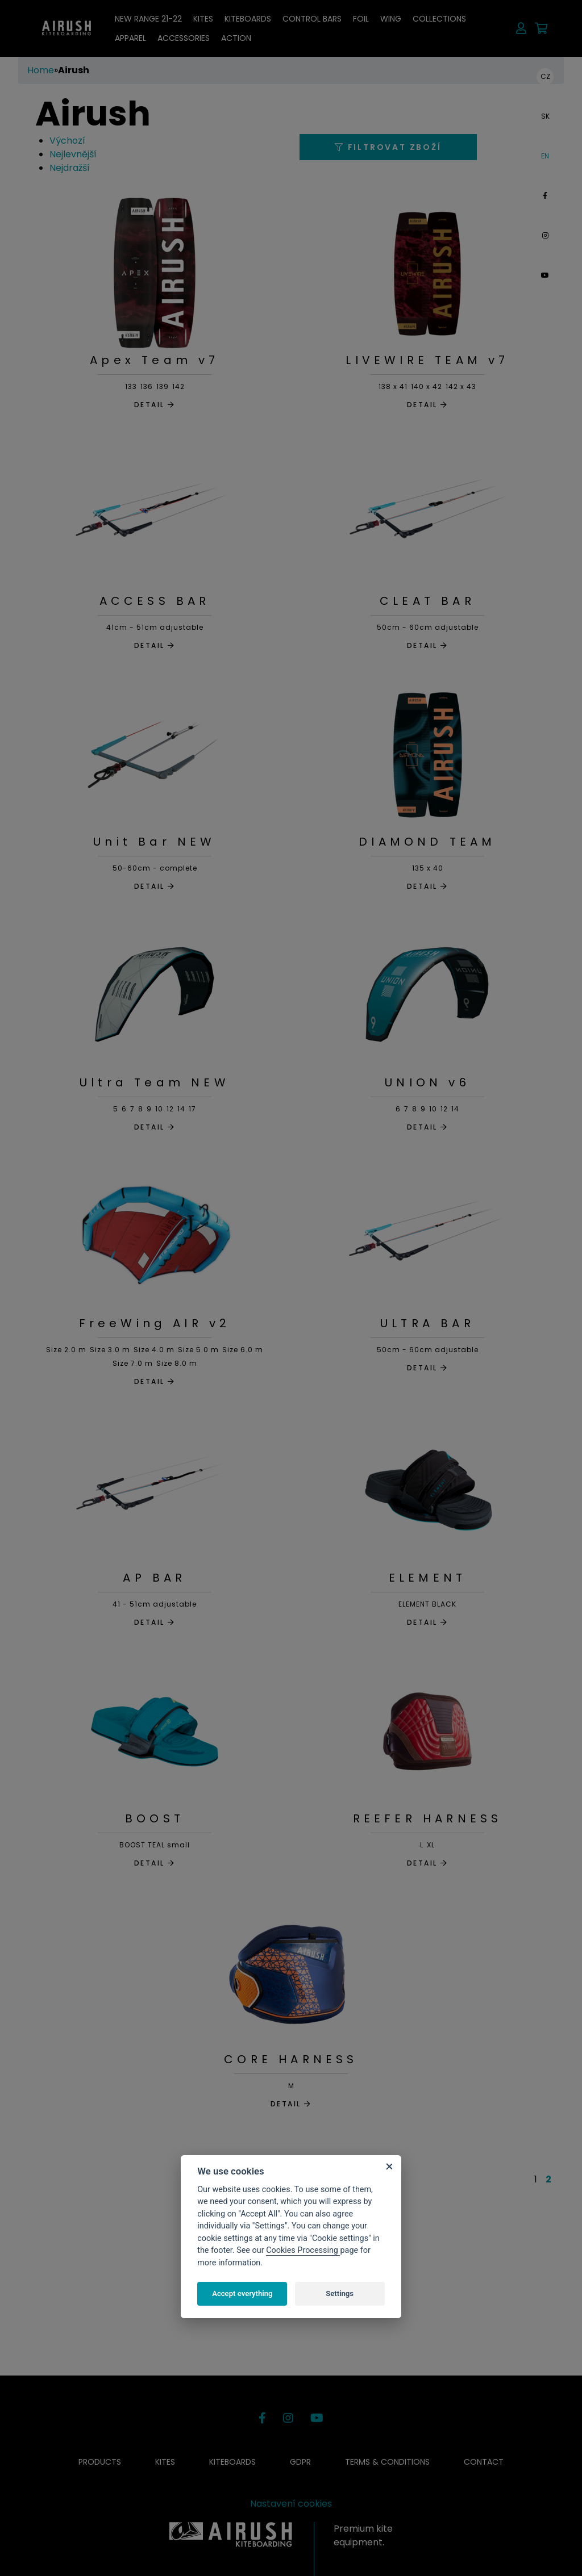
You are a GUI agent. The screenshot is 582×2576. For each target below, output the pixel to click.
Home (40, 70)
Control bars (312, 18)
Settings (340, 2293)
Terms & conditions (387, 2462)
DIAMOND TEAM (427, 842)
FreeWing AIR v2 (155, 1323)
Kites (203, 18)
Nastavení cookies (291, 2503)
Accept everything (242, 2293)
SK (545, 116)
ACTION (236, 38)
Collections (439, 18)
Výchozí (67, 140)
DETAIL (154, 404)
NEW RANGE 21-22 (148, 18)
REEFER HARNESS (427, 1818)
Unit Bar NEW (154, 842)
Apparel (130, 38)
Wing (390, 18)
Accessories (183, 38)
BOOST (154, 1818)
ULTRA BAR (427, 1323)
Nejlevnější (73, 154)
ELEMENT (427, 1578)
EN (545, 156)
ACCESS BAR (154, 601)
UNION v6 (427, 1082)
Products (99, 2462)
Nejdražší (69, 167)
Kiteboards (248, 18)
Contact (484, 2462)
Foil (361, 18)
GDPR (300, 2462)
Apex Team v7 (154, 360)
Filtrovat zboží (388, 147)
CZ (545, 76)
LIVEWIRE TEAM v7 (427, 360)
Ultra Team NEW (155, 1082)
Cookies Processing (303, 2250)
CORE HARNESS (290, 2059)
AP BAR (154, 1578)
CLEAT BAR (427, 601)
